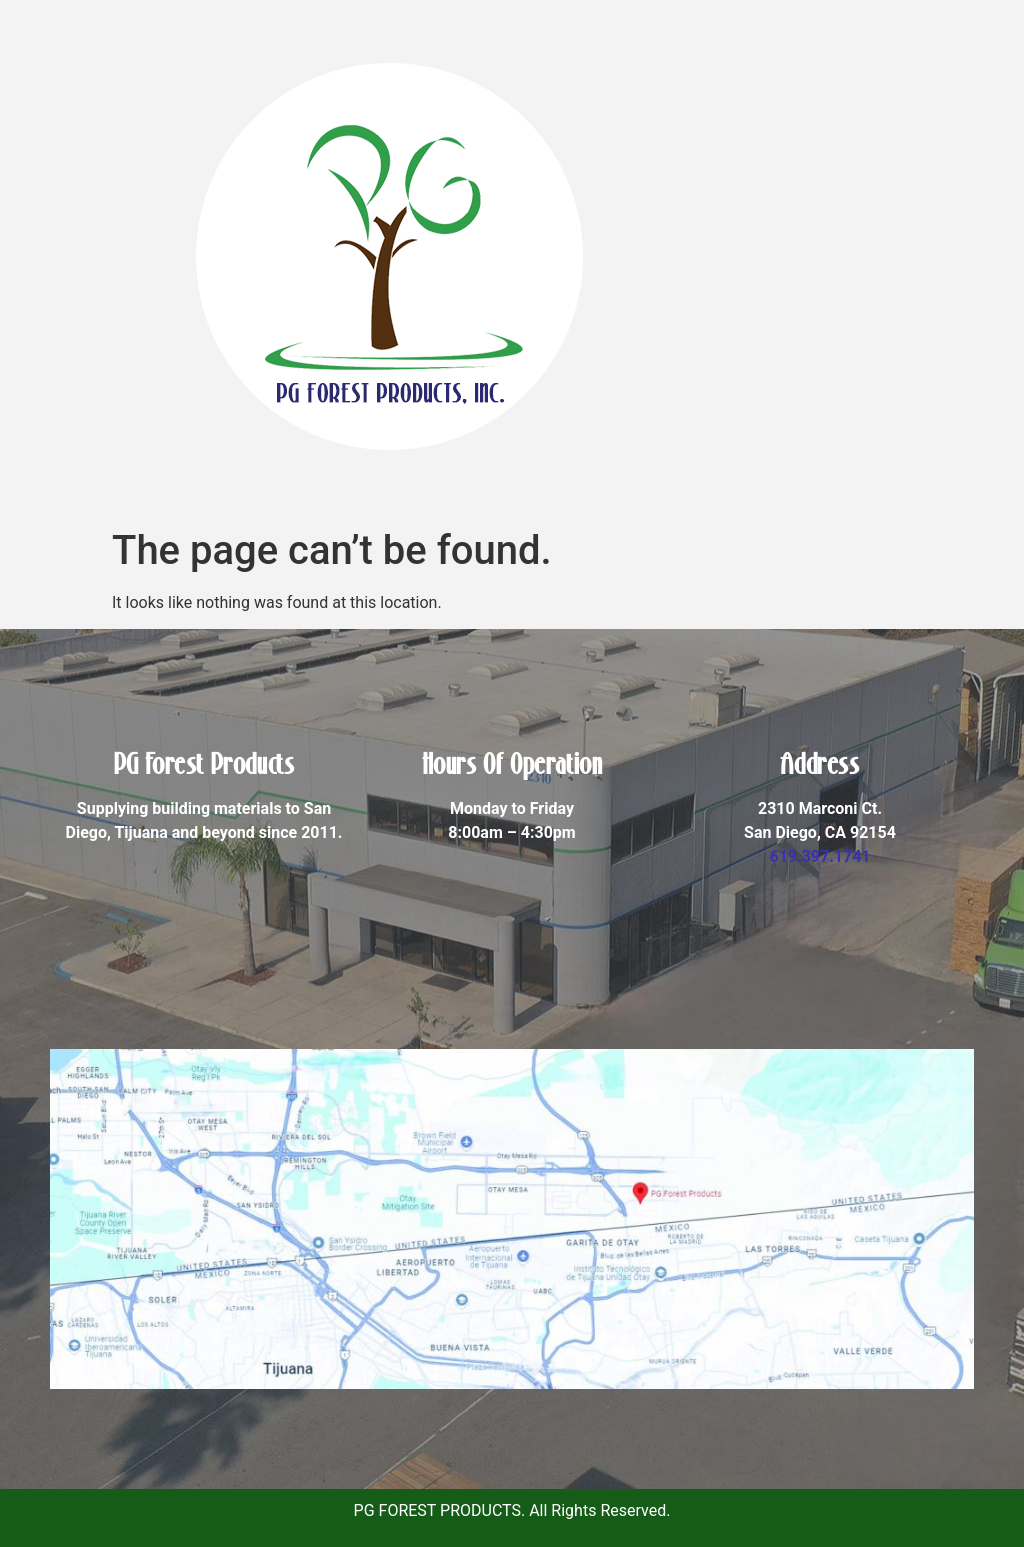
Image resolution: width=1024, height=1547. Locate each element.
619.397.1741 (819, 856)
